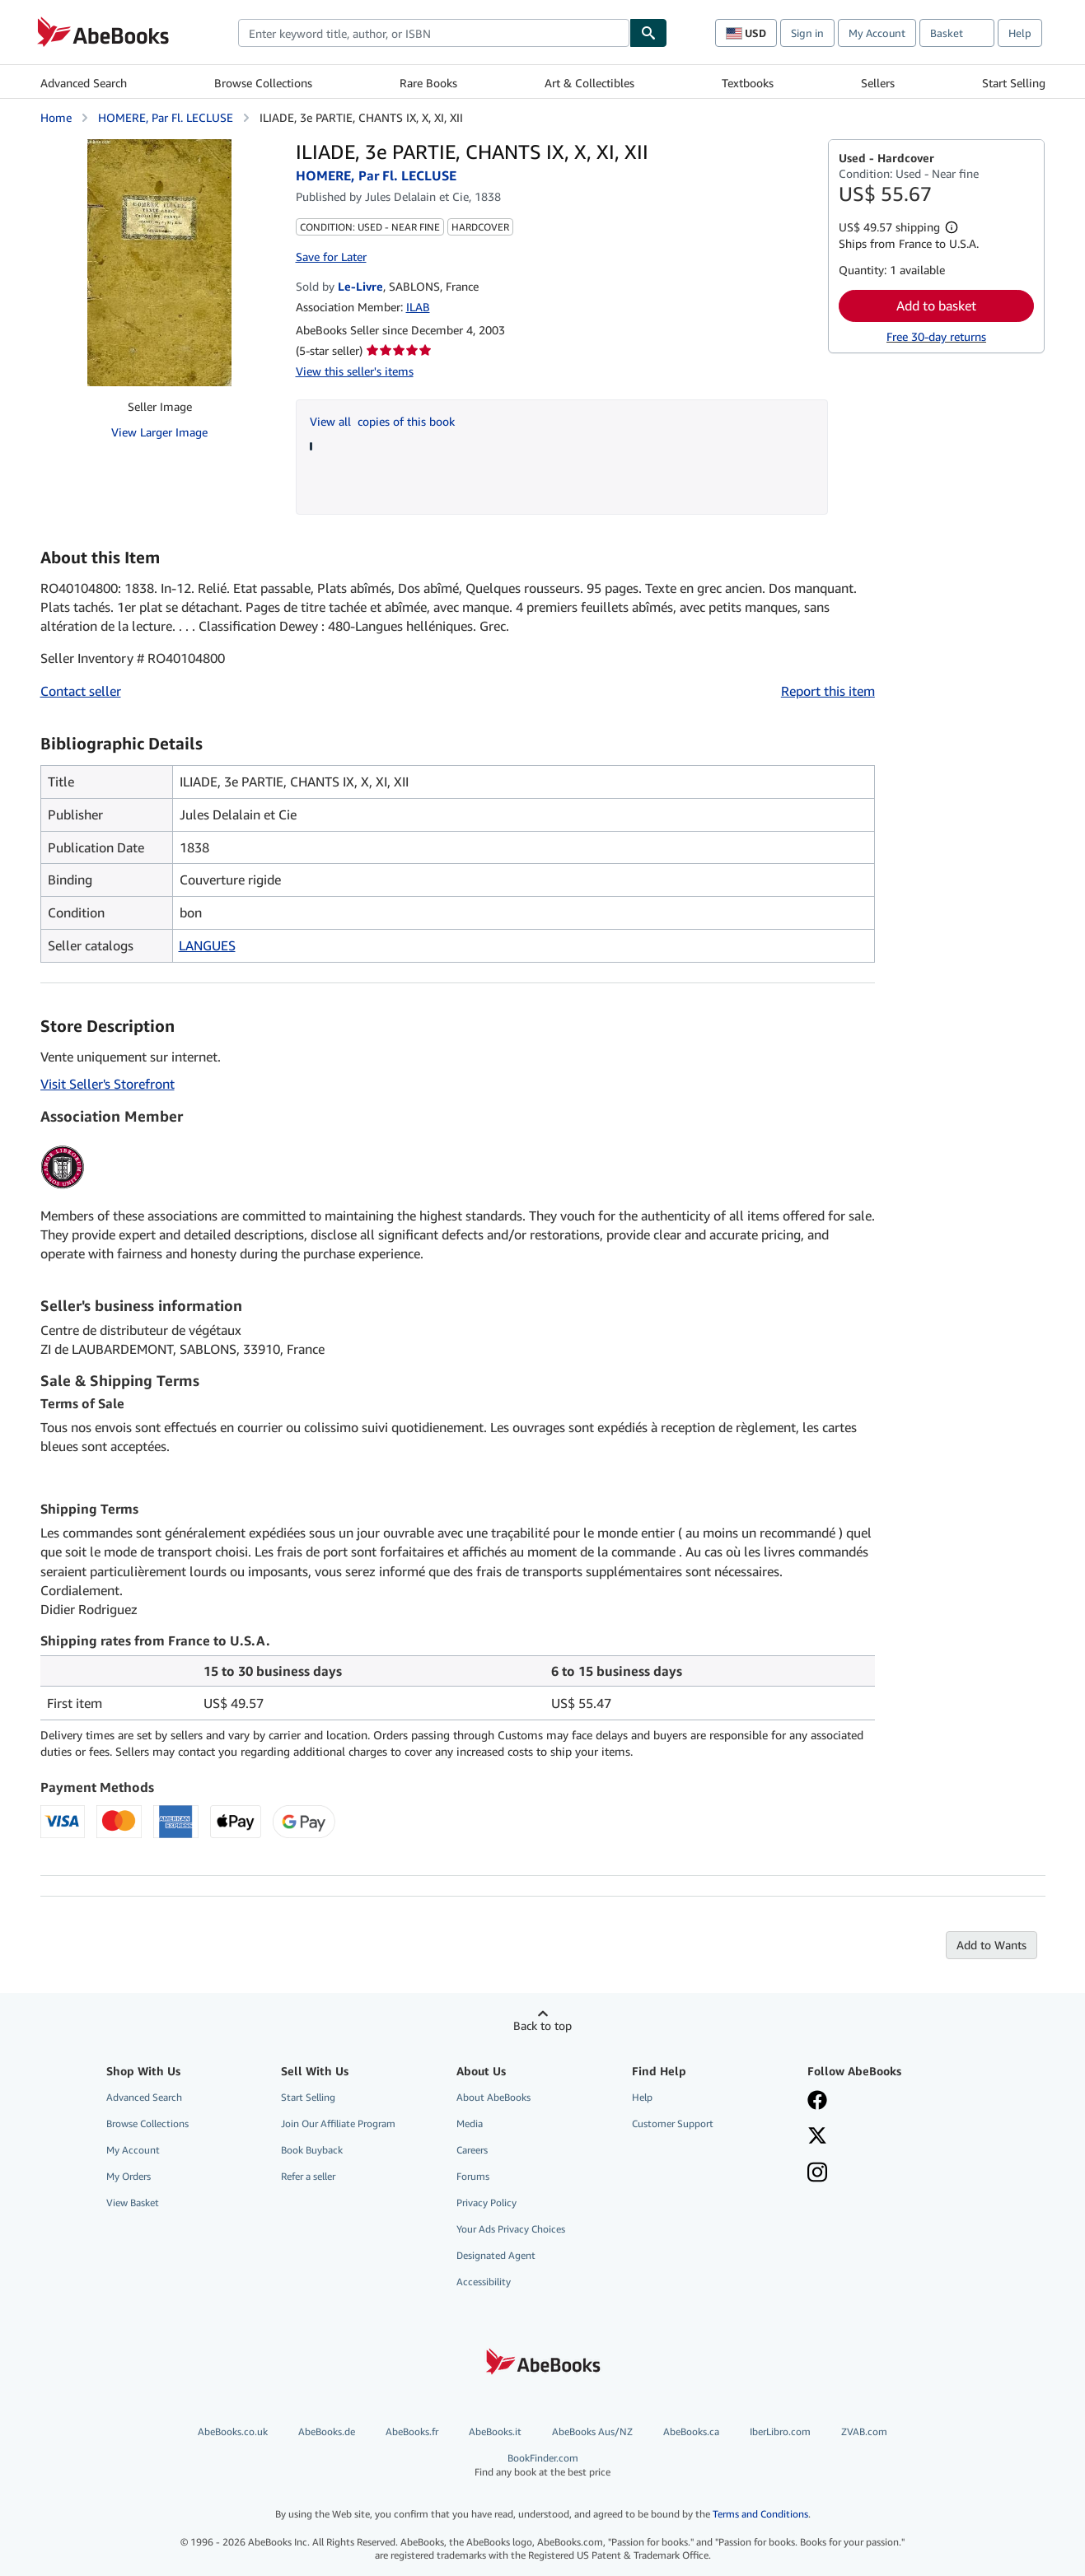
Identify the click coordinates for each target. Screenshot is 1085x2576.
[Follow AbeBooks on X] (817, 2137)
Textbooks (748, 83)
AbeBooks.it (495, 2431)
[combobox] (433, 33)
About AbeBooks (493, 2097)
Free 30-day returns (936, 336)
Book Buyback (312, 2150)
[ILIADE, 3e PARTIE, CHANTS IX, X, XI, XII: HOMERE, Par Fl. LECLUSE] (159, 262)
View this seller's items (355, 371)
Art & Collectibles (589, 83)
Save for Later (331, 257)
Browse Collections (263, 83)
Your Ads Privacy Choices (510, 2229)
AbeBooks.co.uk (233, 2431)
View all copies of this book (382, 421)
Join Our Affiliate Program (338, 2123)
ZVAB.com (864, 2431)
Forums (472, 2176)
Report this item (828, 691)
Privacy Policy (486, 2202)
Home (56, 117)
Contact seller (80, 691)
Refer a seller (308, 2176)
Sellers (878, 83)
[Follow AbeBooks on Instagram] (817, 2174)
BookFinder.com (542, 2465)
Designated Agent (495, 2255)
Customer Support (672, 2123)
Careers (472, 2150)
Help (1019, 33)
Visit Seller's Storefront (107, 1084)
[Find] (648, 33)
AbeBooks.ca (691, 2431)
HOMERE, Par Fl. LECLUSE (165, 117)
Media (469, 2123)
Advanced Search (83, 83)
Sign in (807, 33)
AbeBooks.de (326, 2431)
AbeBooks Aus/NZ (592, 2431)
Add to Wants (991, 1945)
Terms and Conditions (760, 2514)
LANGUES (207, 945)
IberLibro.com (780, 2431)
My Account (877, 33)
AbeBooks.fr (412, 2431)
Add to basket (936, 305)
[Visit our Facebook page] (817, 2101)
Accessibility (483, 2281)
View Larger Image (159, 432)
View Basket (132, 2202)
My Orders (128, 2176)
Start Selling (1013, 83)
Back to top (542, 2025)
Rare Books (428, 83)
